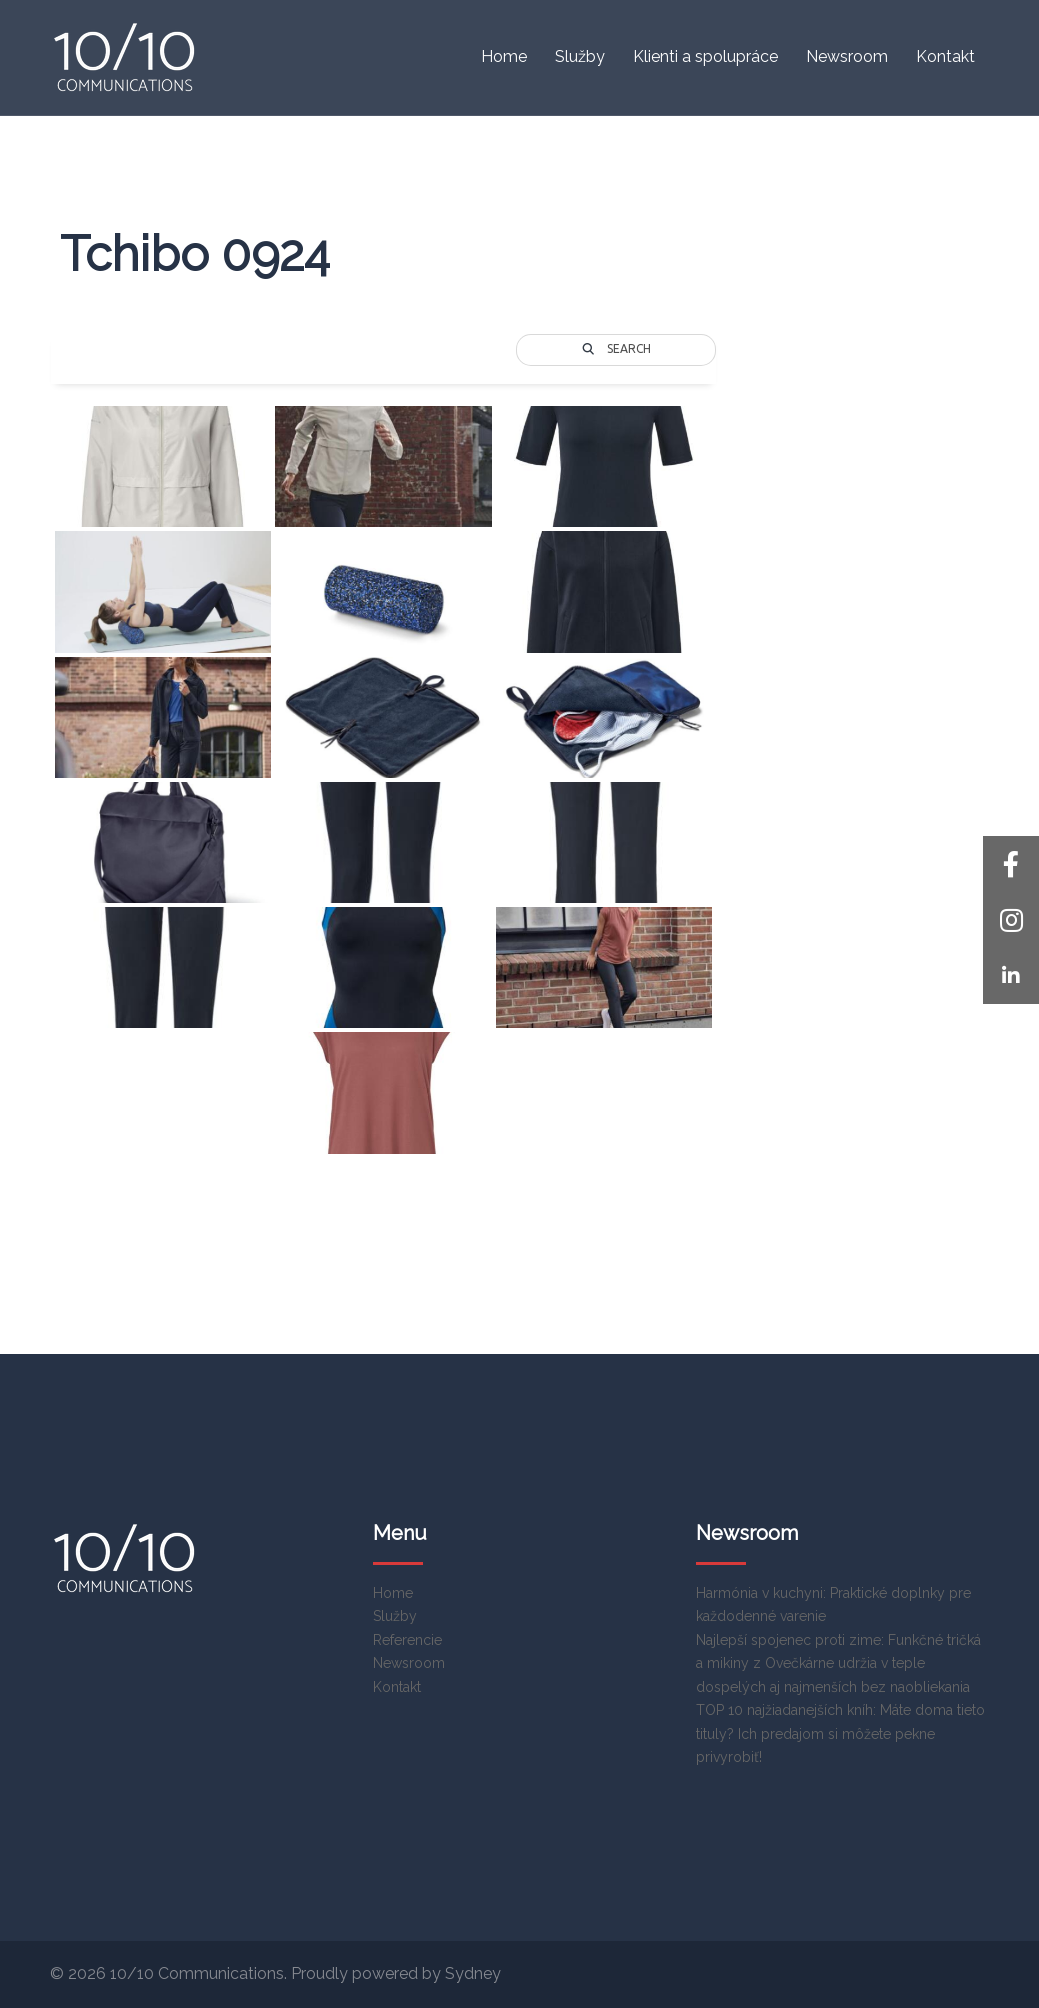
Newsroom (847, 56)
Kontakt (945, 56)
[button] (1011, 976)
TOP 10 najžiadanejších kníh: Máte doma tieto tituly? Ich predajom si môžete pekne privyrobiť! (840, 1733)
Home (504, 56)
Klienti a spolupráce (705, 56)
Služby (580, 56)
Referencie (407, 1640)
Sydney (473, 1973)
